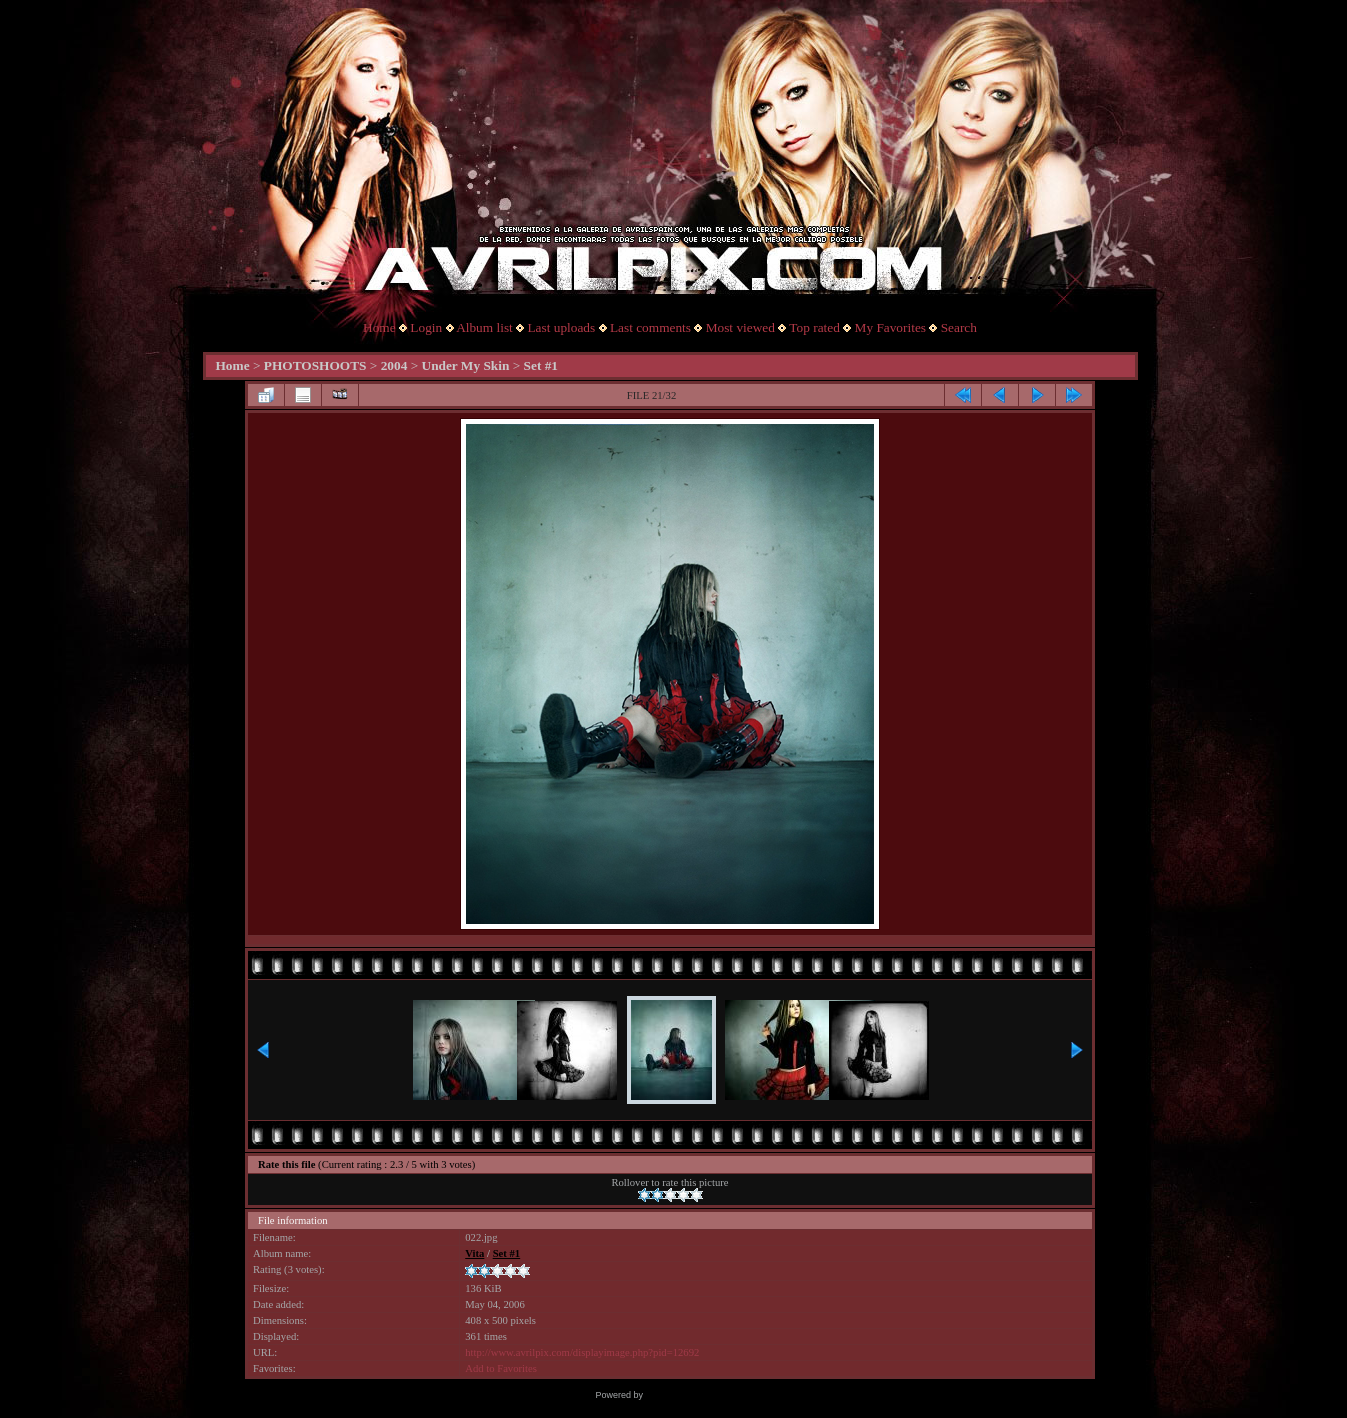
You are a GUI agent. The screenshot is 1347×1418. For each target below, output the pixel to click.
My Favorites (890, 327)
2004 (394, 365)
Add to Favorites (501, 1368)
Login (426, 327)
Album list (484, 327)
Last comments (650, 327)
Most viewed (740, 327)
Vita (474, 1253)
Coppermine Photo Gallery (698, 1395)
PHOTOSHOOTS (315, 365)
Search (959, 327)
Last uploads (561, 327)
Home (379, 327)
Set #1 (541, 365)
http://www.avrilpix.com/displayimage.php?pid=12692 (582, 1352)
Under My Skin (466, 365)
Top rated (814, 327)
